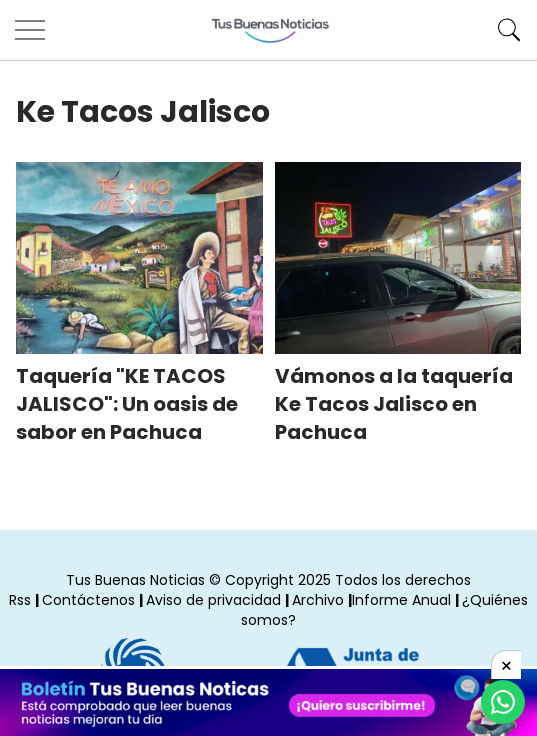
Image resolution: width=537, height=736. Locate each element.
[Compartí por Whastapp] (503, 702)
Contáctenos (88, 600)
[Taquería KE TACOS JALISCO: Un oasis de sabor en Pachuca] (139, 258)
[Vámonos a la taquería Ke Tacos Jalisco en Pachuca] (398, 258)
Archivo (318, 600)
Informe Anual (401, 600)
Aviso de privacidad (213, 600)
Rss (20, 600)
